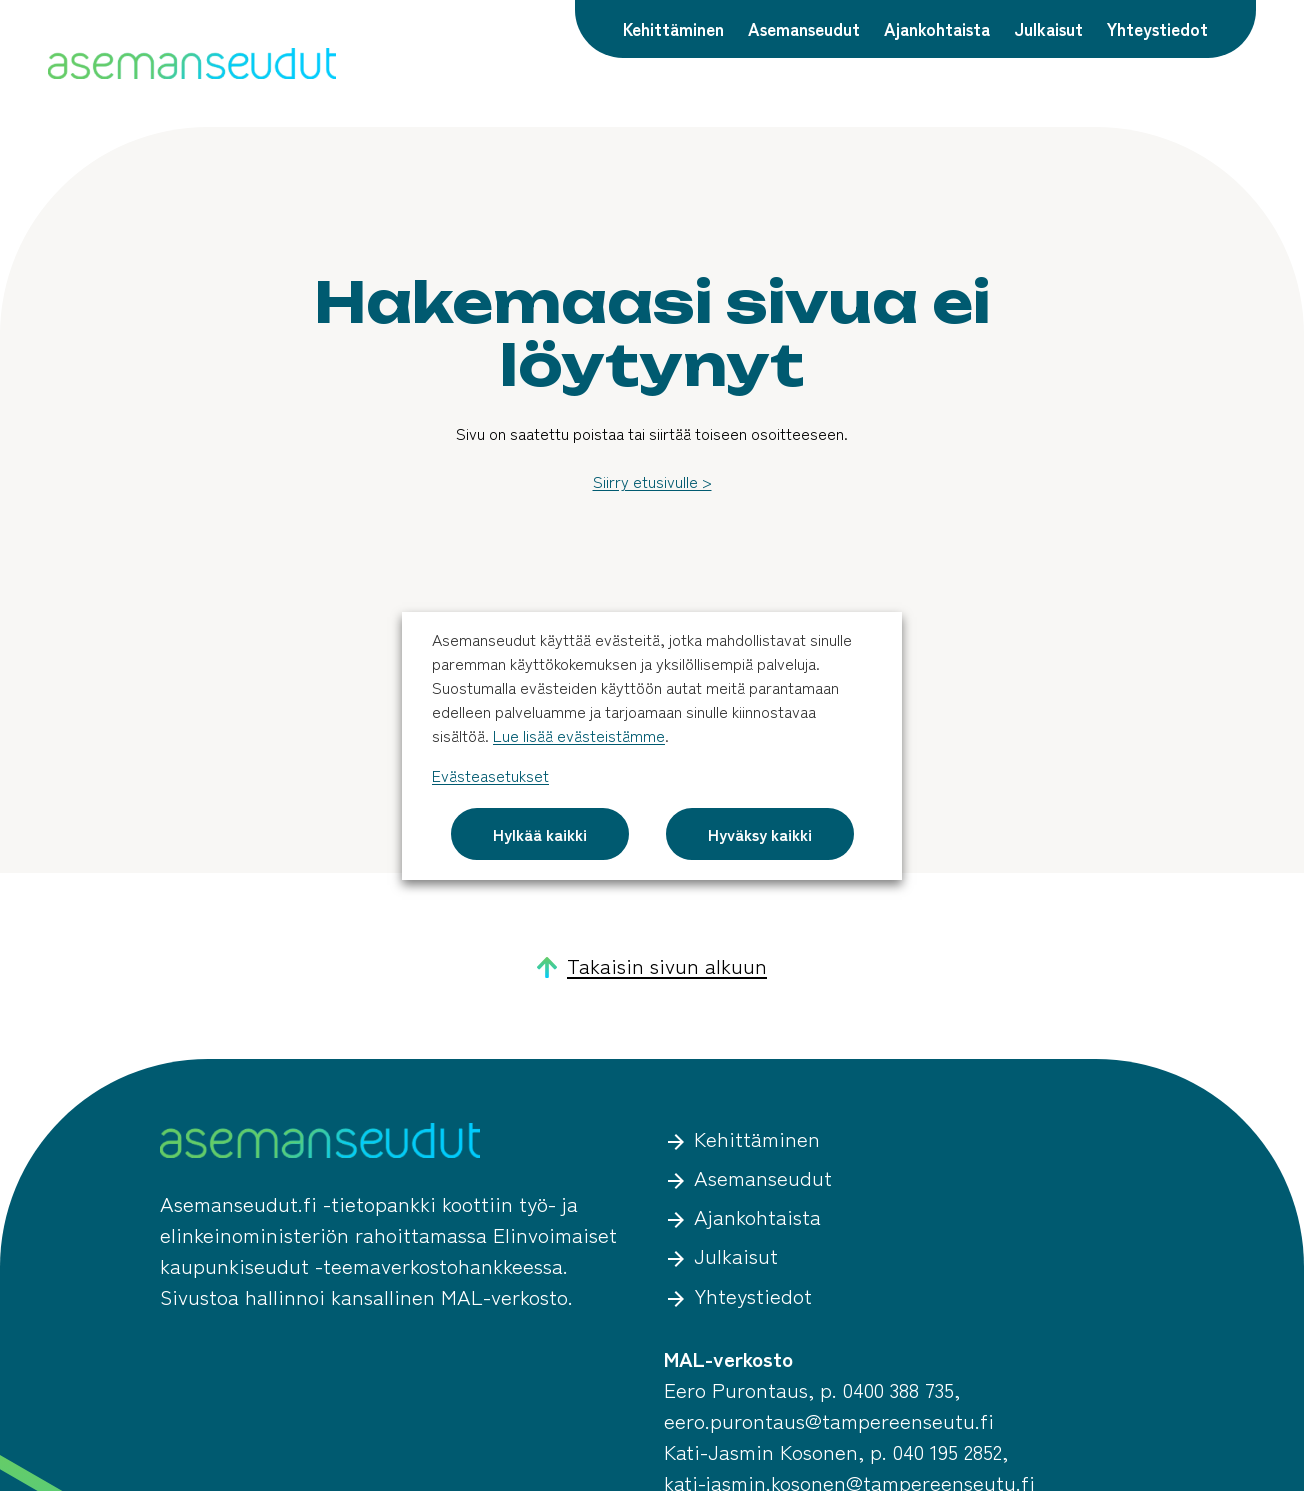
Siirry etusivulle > (652, 481)
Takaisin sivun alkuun (652, 966)
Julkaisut (1048, 28)
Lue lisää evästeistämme (579, 735)
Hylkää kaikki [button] (540, 834)
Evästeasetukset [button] (490, 775)
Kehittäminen (673, 28)
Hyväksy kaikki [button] (760, 834)
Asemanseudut (804, 28)
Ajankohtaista (937, 28)
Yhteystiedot (1157, 28)
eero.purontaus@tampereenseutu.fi (829, 1420)
